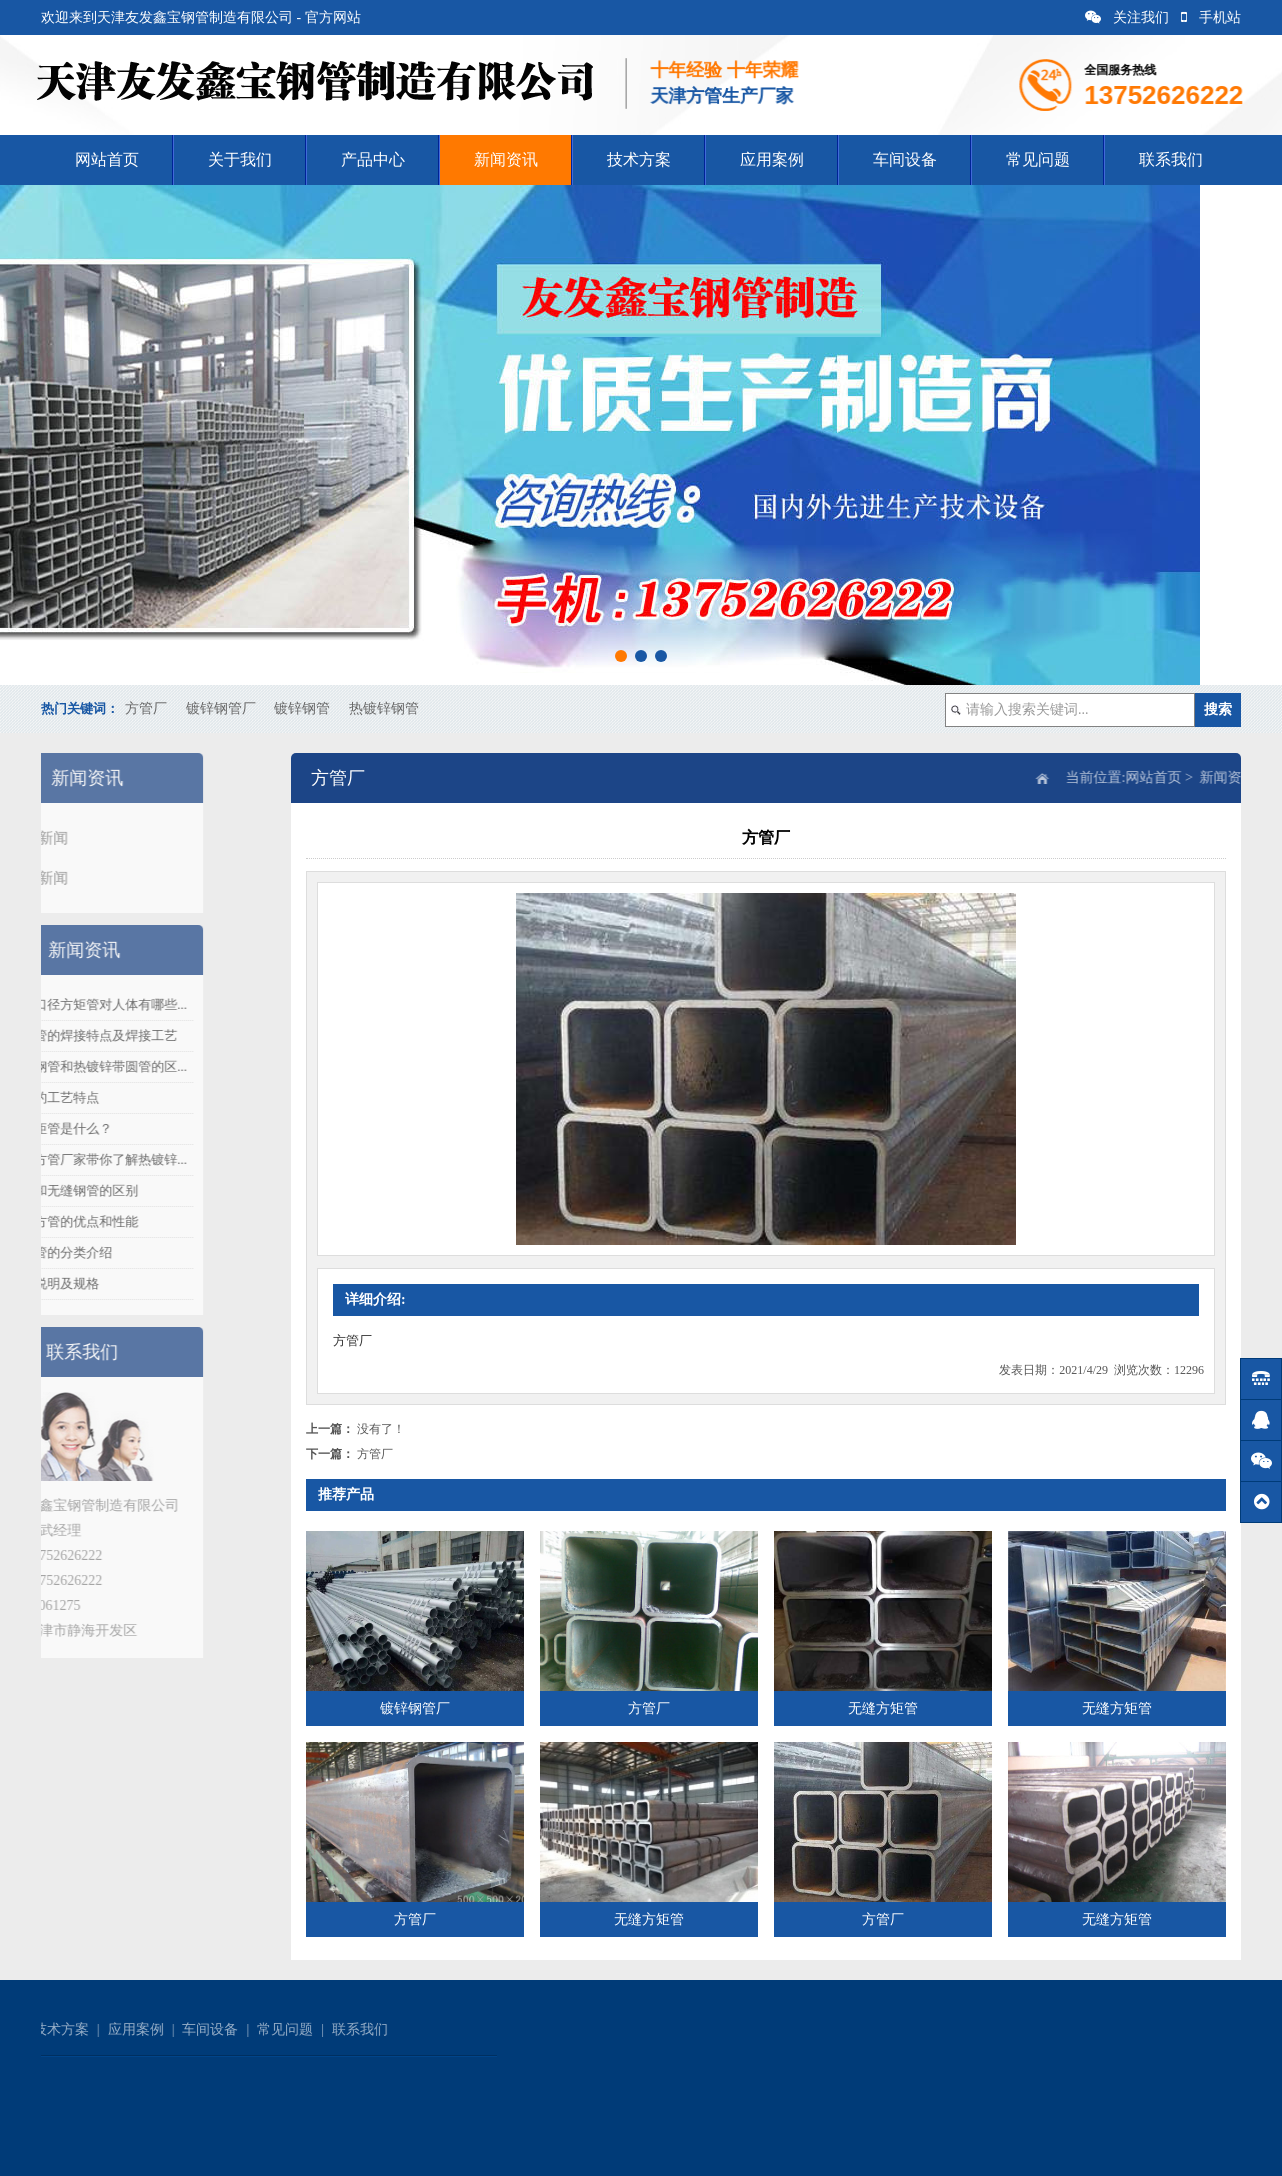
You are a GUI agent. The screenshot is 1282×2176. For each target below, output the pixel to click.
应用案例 (772, 159)
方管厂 (146, 708)
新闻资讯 (506, 159)
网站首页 (107, 159)
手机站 (1211, 17)
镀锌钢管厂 (221, 708)
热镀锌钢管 (384, 708)
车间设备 (905, 159)
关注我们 (1127, 17)
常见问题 (1038, 159)
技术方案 (639, 159)
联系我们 (1171, 159)
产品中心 (373, 159)
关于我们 (240, 159)
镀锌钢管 (302, 708)
